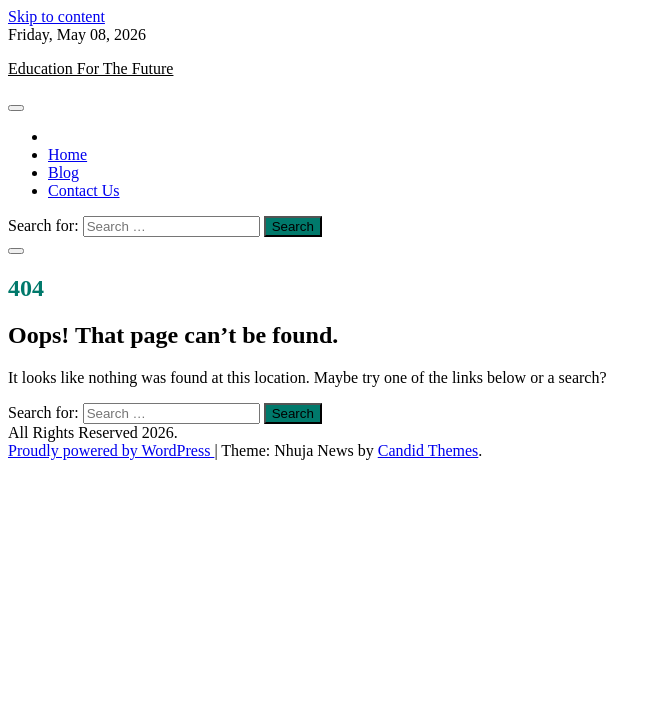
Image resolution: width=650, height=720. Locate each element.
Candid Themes (428, 450)
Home (67, 154)
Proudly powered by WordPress (111, 450)
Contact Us (84, 190)
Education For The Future (90, 68)
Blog (63, 172)
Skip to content (56, 16)
